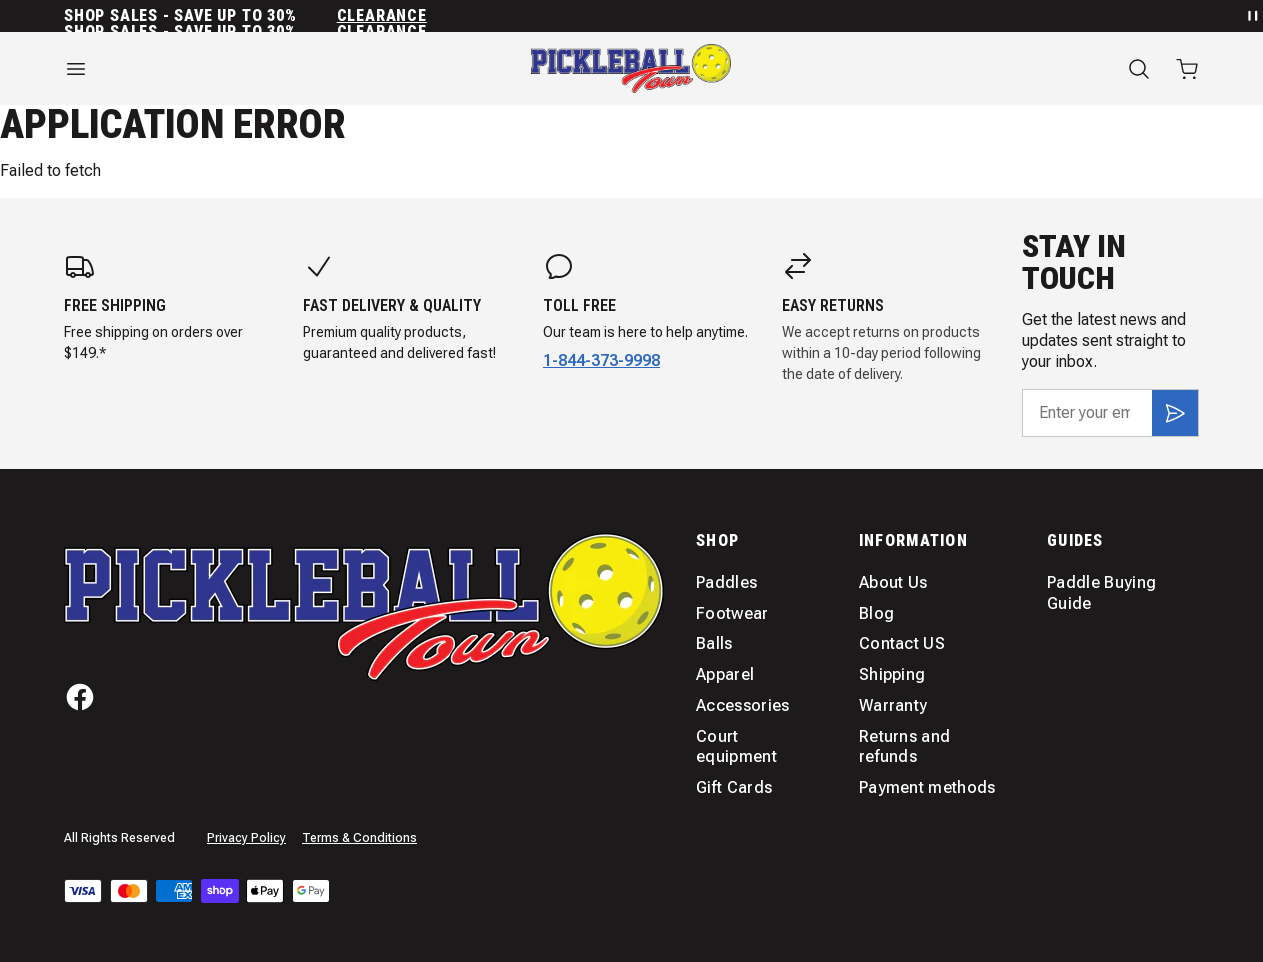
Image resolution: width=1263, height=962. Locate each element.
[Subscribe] (1175, 413)
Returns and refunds (905, 747)
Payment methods (927, 787)
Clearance (382, 16)
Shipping (892, 674)
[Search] (1139, 69)
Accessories (743, 705)
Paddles (726, 582)
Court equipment (736, 747)
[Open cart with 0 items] (1187, 69)
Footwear (732, 613)
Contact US (902, 643)
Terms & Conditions (359, 838)
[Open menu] (237, 69)
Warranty (893, 705)
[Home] (631, 68)
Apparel (725, 674)
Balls (714, 643)
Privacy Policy (246, 838)
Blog (876, 613)
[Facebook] (80, 697)
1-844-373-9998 (601, 360)
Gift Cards (734, 787)
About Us (893, 582)
